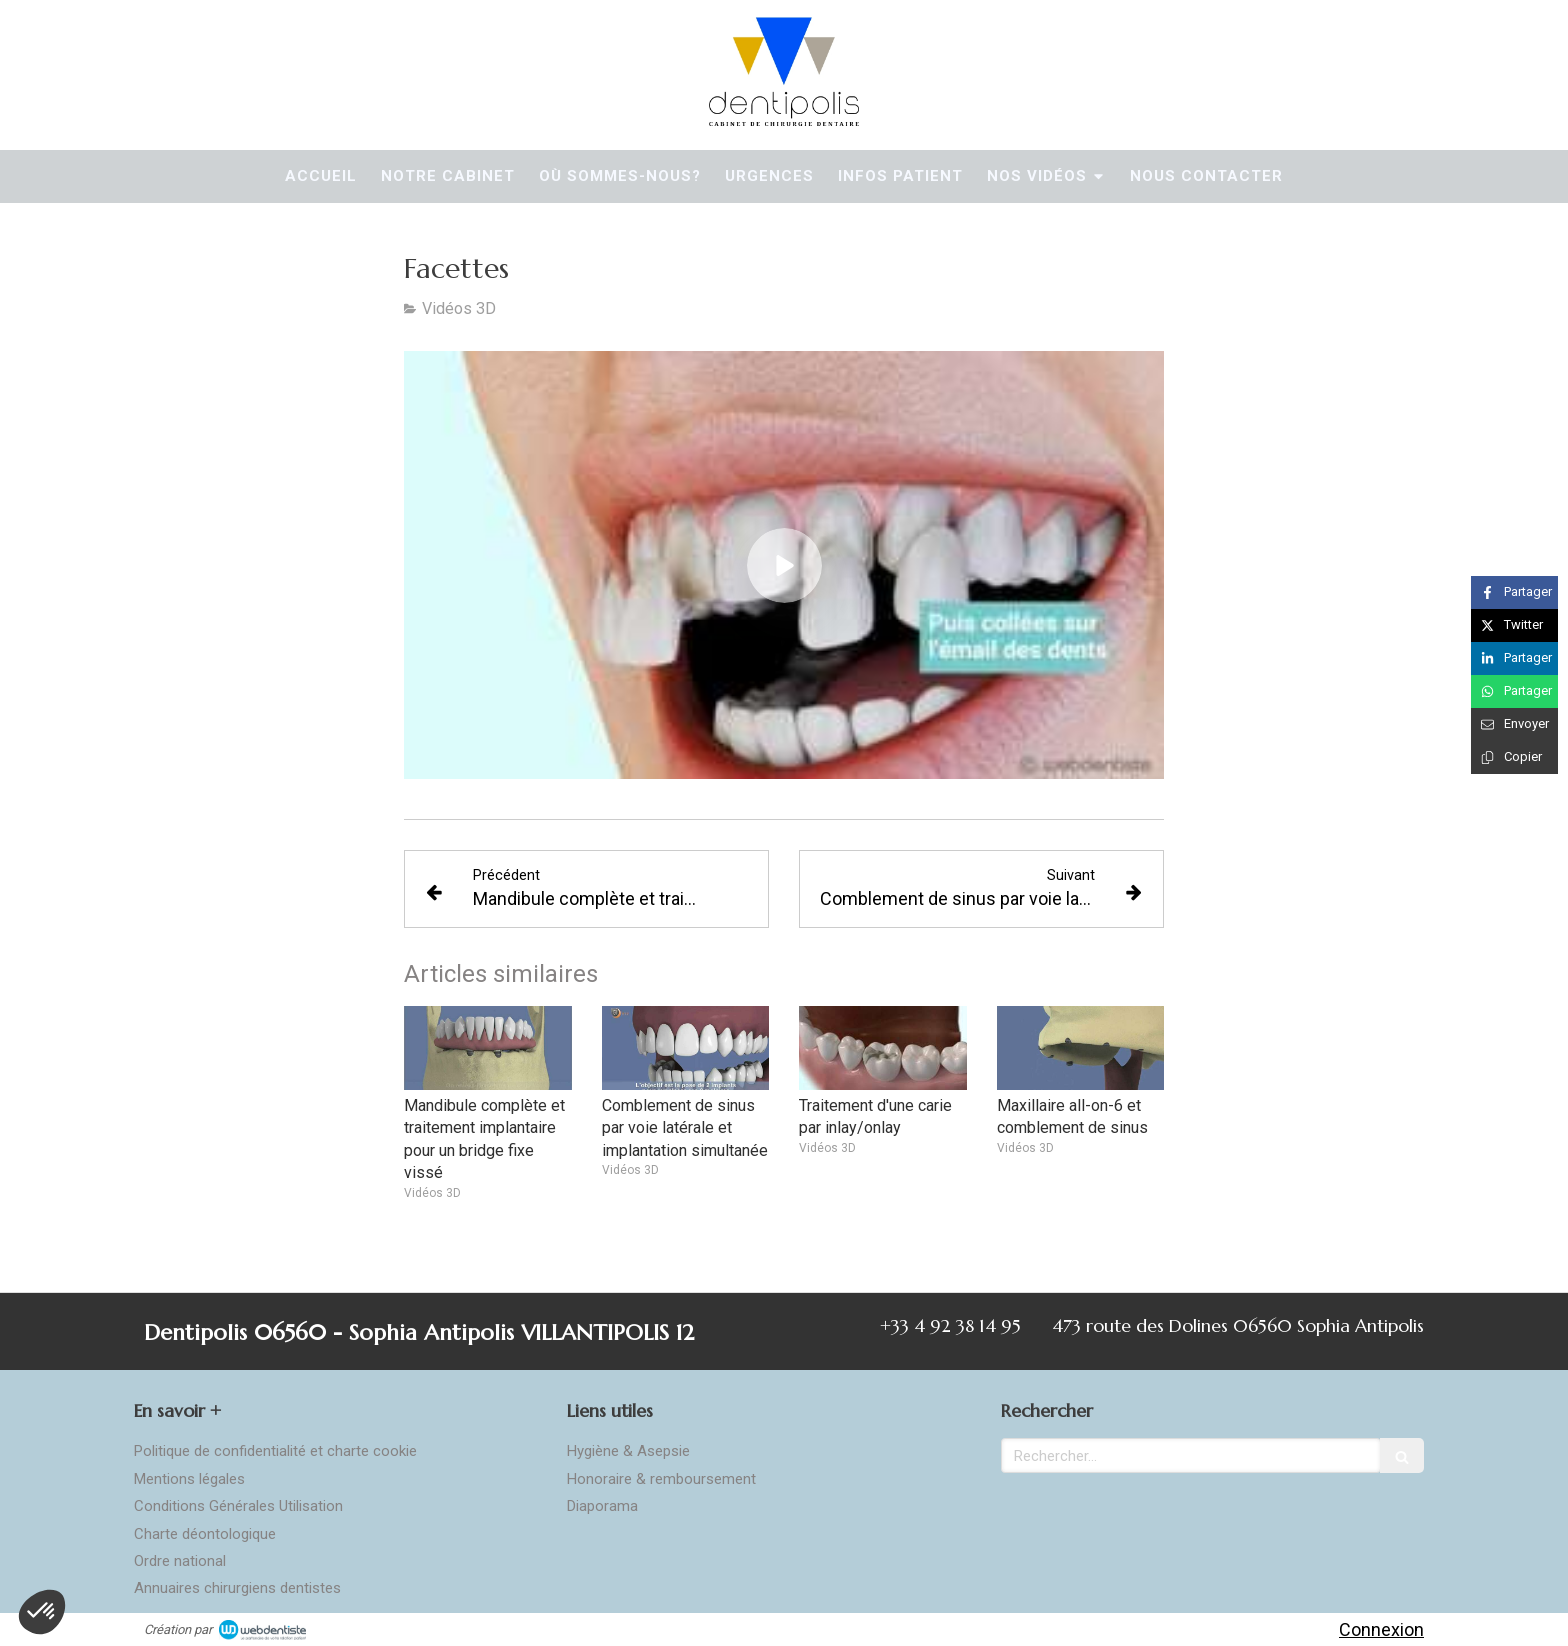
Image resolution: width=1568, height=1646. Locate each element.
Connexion (1381, 1629)
